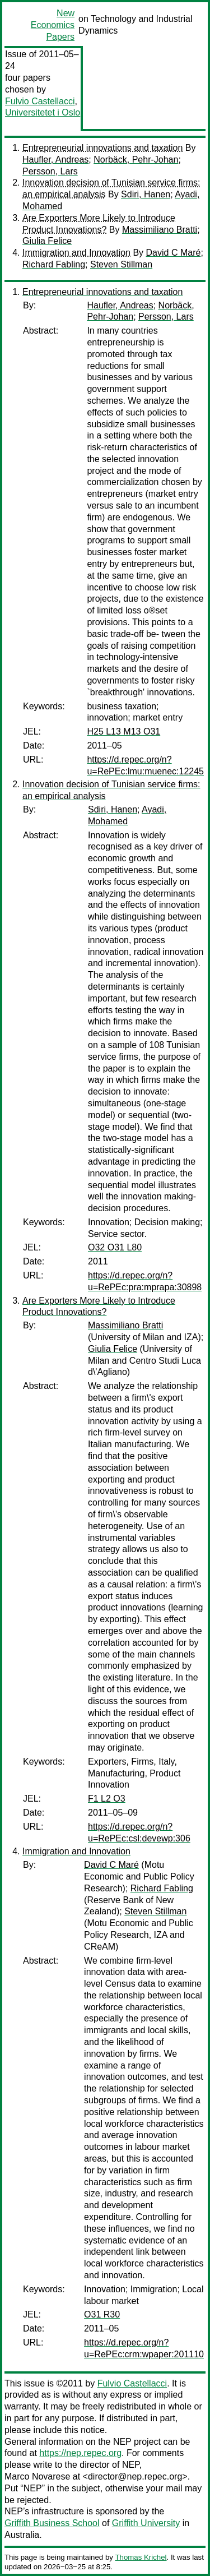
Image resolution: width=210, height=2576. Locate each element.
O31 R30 (102, 2314)
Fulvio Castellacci (39, 101)
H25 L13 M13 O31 (123, 731)
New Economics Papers (52, 24)
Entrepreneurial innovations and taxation (102, 148)
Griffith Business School (52, 2523)
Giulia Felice (47, 241)
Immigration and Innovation (76, 252)
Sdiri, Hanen (145, 194)
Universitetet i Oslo (42, 112)
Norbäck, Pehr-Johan (136, 159)
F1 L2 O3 (106, 1798)
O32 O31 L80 (115, 1247)
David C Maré (173, 252)
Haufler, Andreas (55, 159)
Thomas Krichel (140, 2557)
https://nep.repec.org (80, 2453)
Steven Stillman (121, 264)
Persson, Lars (50, 171)
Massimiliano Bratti (159, 229)
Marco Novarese (37, 2476)
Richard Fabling (53, 264)
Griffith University (146, 2523)
